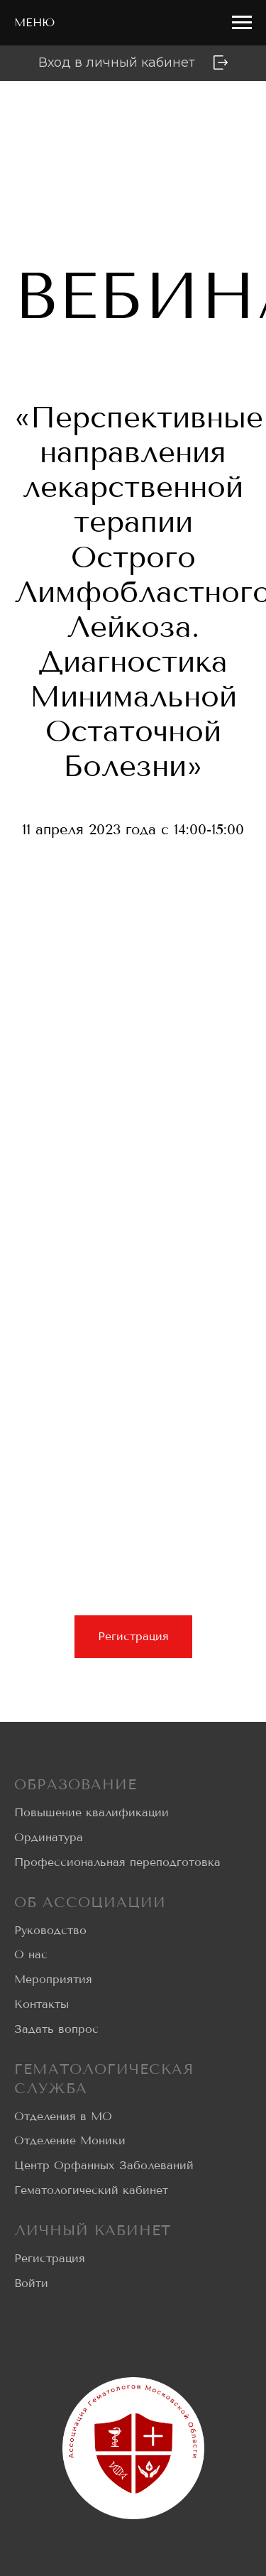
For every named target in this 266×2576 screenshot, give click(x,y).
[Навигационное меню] (242, 23)
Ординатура (48, 1837)
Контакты (41, 2004)
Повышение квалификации (91, 1812)
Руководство (50, 1930)
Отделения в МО (63, 2116)
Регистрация (49, 2258)
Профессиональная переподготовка (117, 1862)
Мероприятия (53, 1979)
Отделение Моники (70, 2140)
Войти (31, 2283)
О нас (31, 1954)
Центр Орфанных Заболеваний (104, 2165)
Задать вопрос (56, 2029)
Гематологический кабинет (91, 2190)
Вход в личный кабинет (116, 62)
